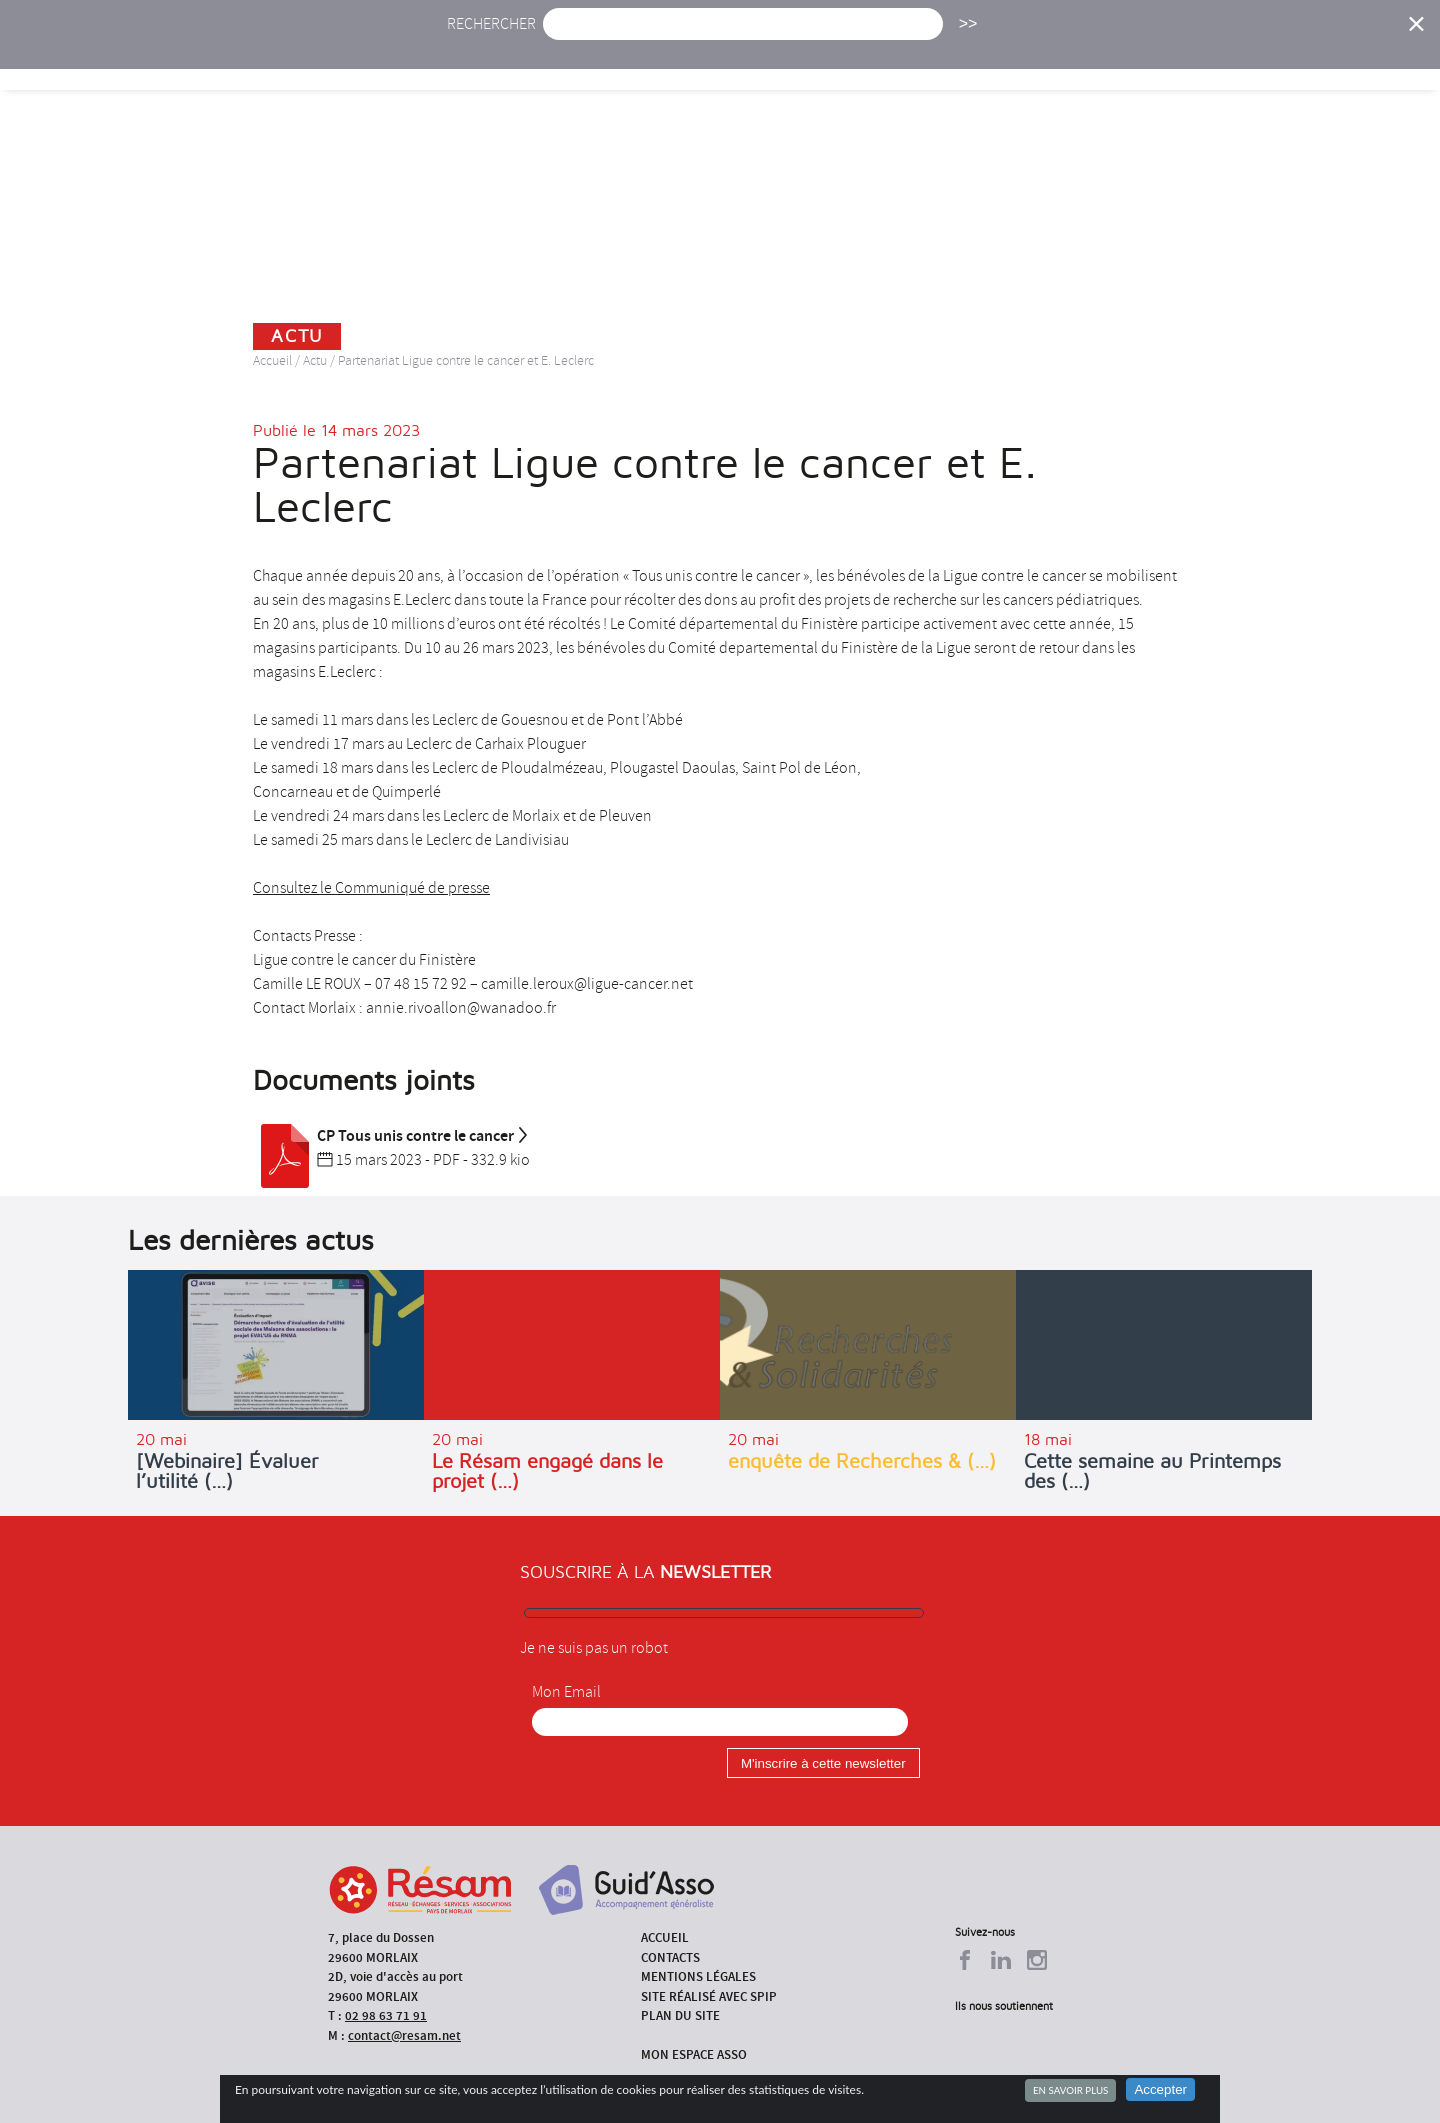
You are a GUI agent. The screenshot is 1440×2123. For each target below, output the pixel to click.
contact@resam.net (404, 2035)
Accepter (1160, 2089)
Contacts (670, 1957)
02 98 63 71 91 (386, 2015)
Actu (573, 57)
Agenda (657, 57)
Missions (891, 57)
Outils (1217, 57)
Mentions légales (698, 1976)
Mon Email (566, 1692)
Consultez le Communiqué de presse (371, 888)
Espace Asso (1323, 57)
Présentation (771, 57)
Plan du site (680, 2015)
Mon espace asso (694, 2054)
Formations (1004, 57)
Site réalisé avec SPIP (709, 1996)
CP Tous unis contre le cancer (391, 1136)
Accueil (488, 57)
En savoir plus (1070, 2090)
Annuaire (1120, 57)
